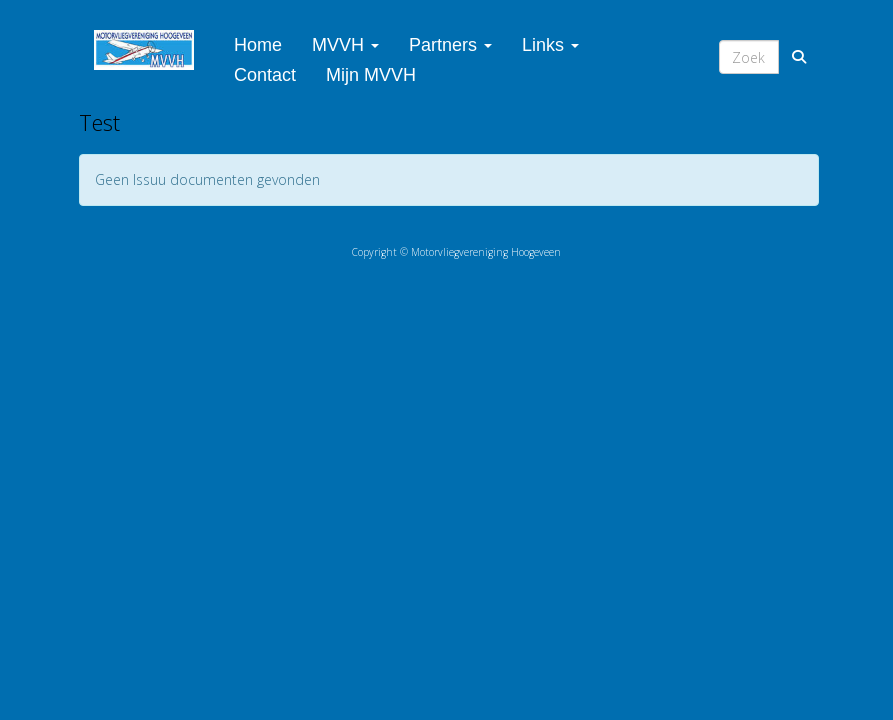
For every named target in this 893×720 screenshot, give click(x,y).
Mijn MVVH (371, 75)
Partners (450, 45)
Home (258, 45)
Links (550, 45)
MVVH (345, 45)
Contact (265, 75)
